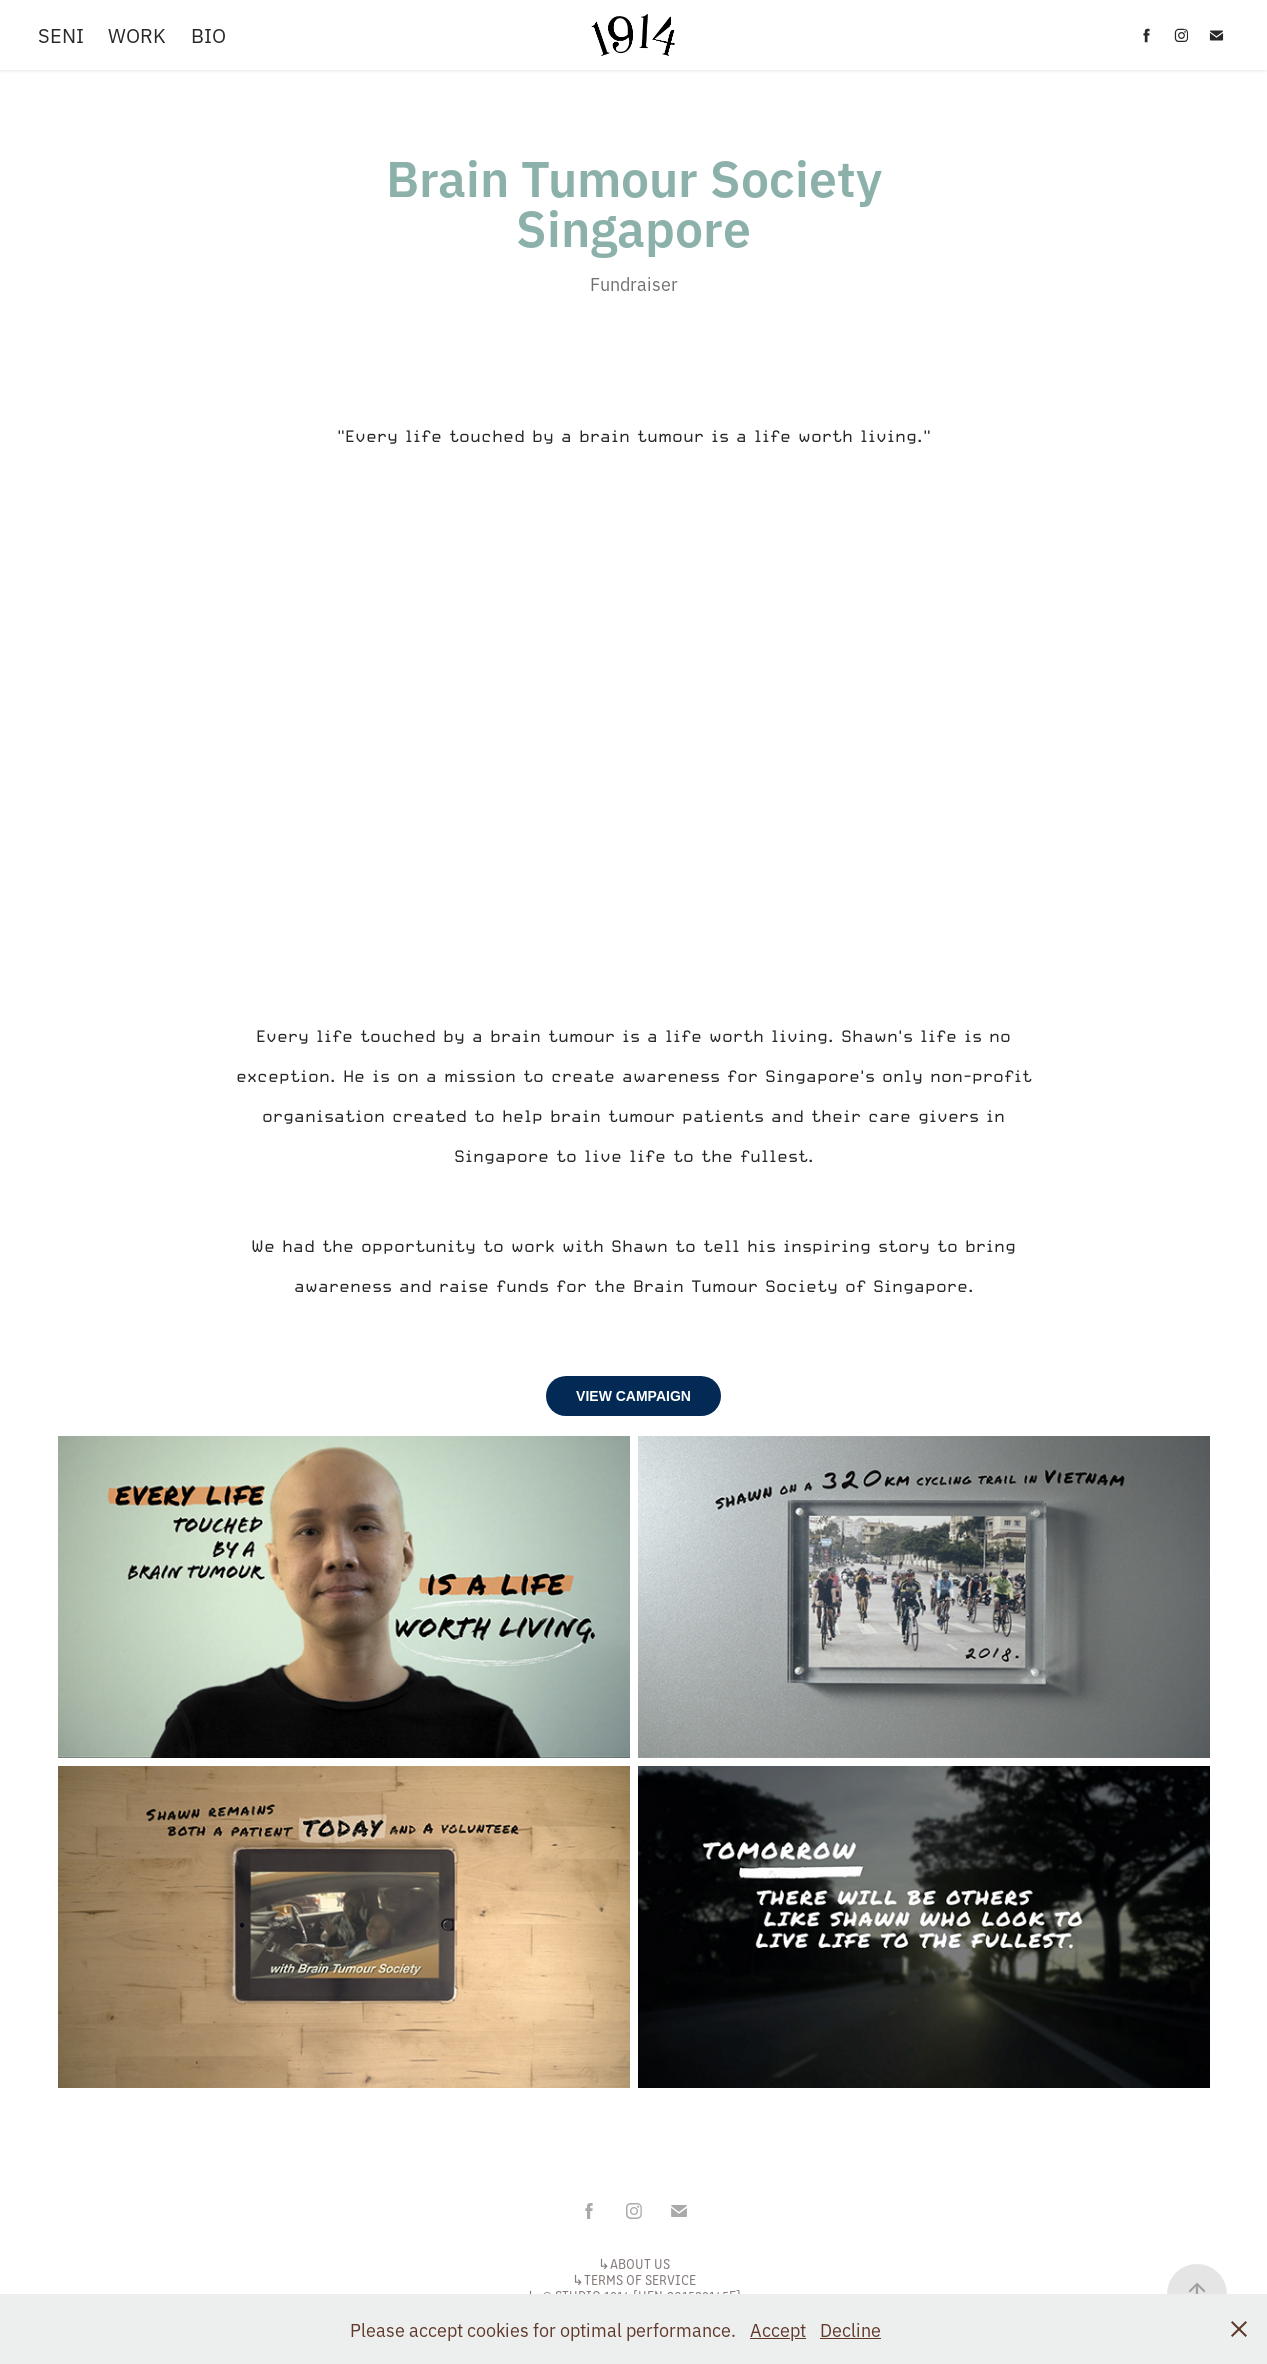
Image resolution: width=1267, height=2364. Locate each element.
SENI (61, 34)
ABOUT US (640, 2263)
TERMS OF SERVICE (640, 2279)
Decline (850, 2329)
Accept (778, 2329)
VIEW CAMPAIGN (633, 1396)
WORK (137, 34)
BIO (208, 34)
